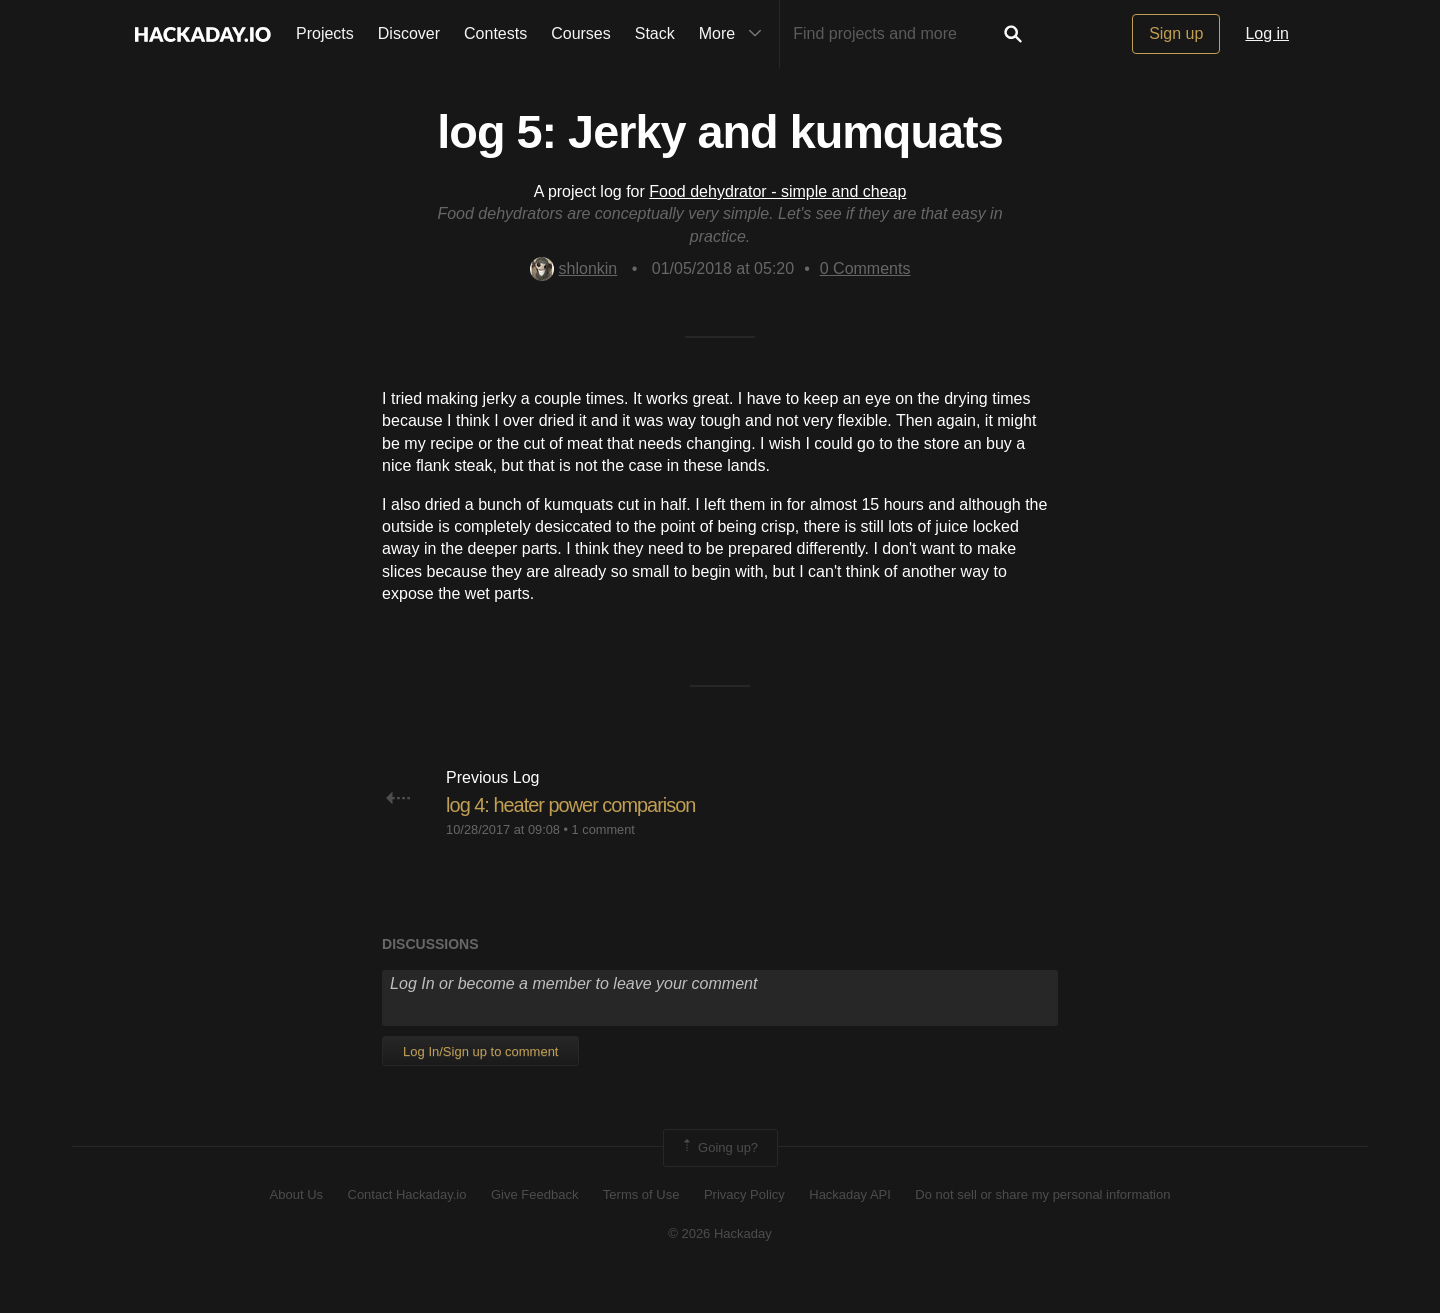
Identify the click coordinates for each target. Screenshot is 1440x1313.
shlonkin (574, 268)
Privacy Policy (744, 1225)
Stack (655, 33)
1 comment (603, 859)
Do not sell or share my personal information (1042, 1225)
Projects (325, 33)
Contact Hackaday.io (407, 1225)
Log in (1267, 33)
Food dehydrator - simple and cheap (777, 191)
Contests (495, 33)
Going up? (719, 1179)
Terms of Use (641, 1225)
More (735, 34)
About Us (296, 1225)
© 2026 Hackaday (720, 1264)
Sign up (1176, 33)
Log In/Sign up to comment (480, 1082)
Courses (581, 33)
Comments (865, 268)
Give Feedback (534, 1225)
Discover (409, 33)
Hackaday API (850, 1225)
